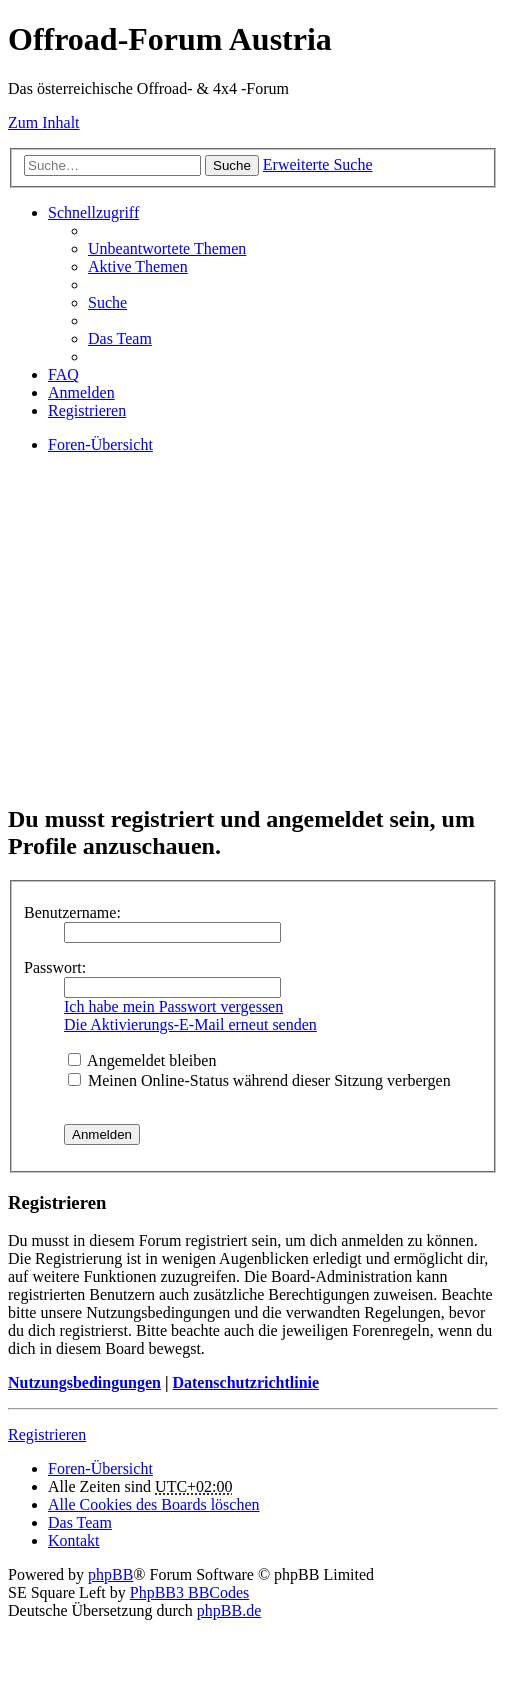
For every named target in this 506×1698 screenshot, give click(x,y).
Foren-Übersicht (100, 1468)
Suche (232, 165)
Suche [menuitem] (107, 302)
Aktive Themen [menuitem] (138, 266)
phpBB (110, 1574)
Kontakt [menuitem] (74, 1540)
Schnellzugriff (93, 212)
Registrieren (47, 1434)
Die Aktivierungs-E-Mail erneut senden (190, 1024)
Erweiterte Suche (318, 164)
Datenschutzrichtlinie (245, 1382)
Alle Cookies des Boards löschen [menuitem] (154, 1504)
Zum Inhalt (44, 122)
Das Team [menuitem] (120, 338)
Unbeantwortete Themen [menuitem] (167, 248)
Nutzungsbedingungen (84, 1382)
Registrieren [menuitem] (87, 410)
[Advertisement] (253, 646)
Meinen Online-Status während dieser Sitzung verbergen (259, 1080)
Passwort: (55, 967)
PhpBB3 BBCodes (190, 1592)
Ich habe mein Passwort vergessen (173, 1006)
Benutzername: (72, 912)
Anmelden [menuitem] (81, 392)
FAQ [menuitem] (63, 374)
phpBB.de (229, 1610)
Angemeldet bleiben (142, 1060)
